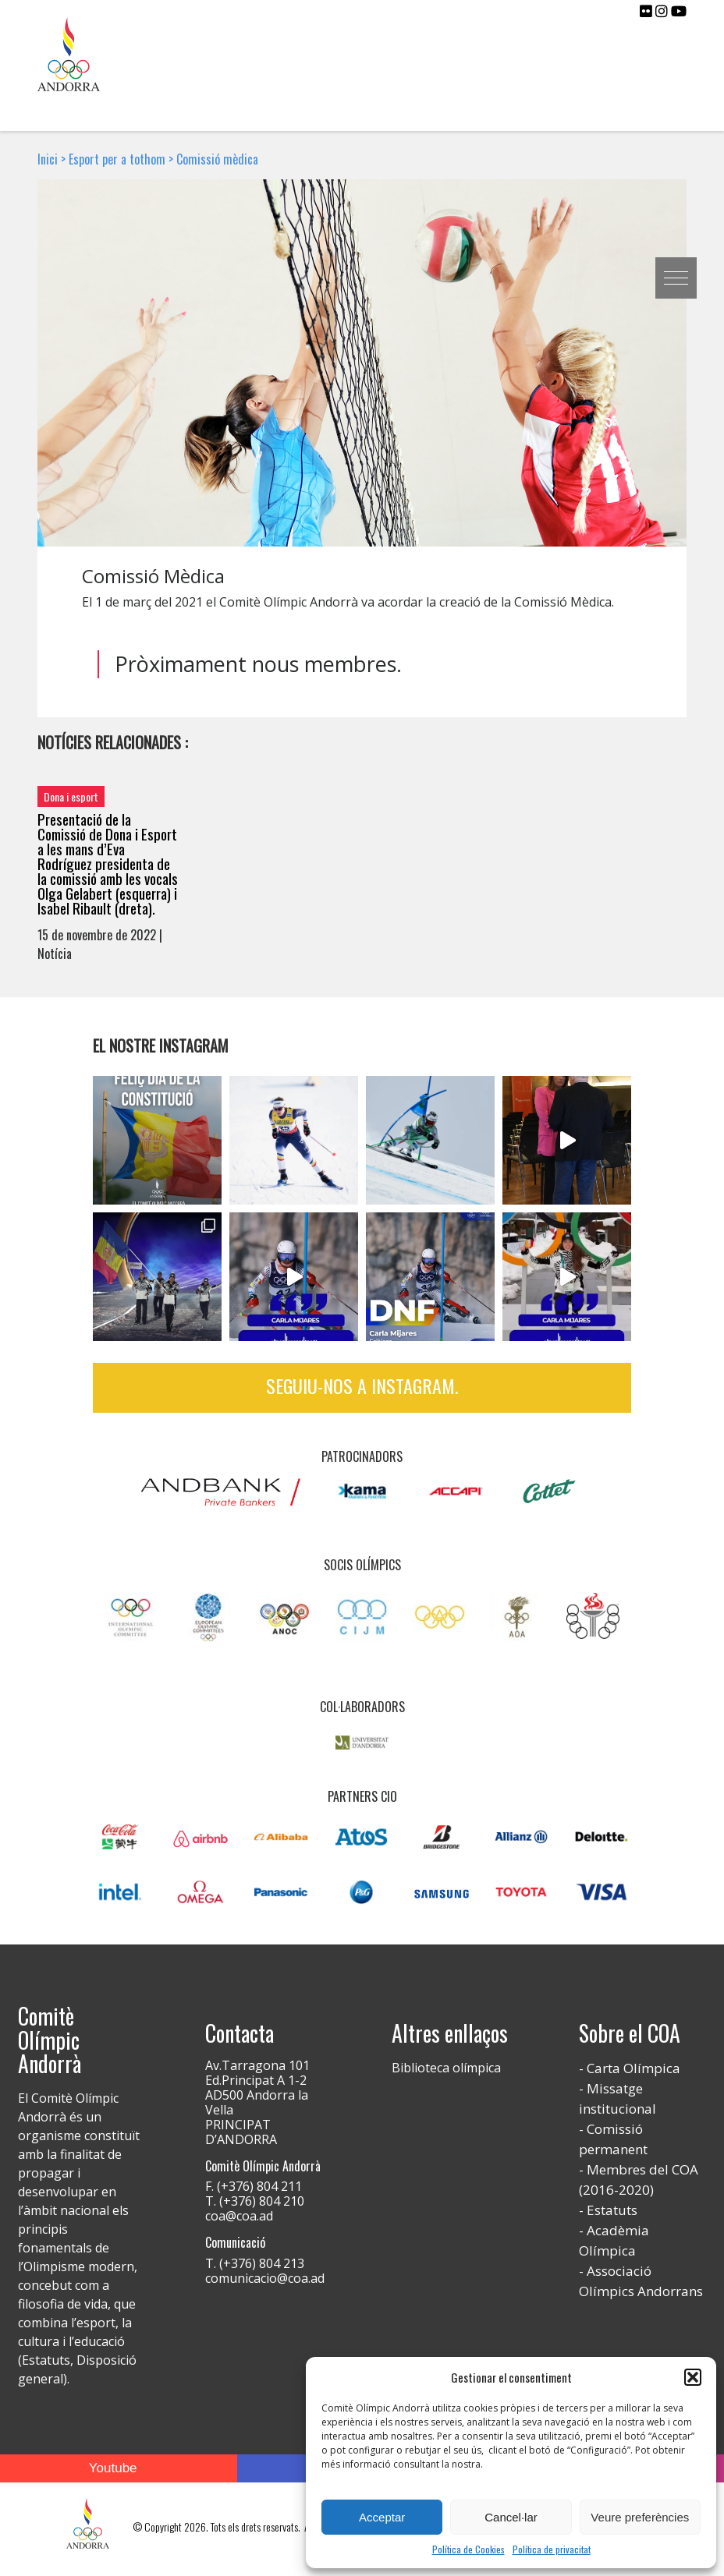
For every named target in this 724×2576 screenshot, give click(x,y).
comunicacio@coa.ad (265, 2278)
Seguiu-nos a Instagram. (362, 1385)
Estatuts (612, 2210)
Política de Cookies (468, 2549)
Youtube (113, 2468)
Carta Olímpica (633, 2068)
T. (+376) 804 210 (254, 2201)
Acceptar (382, 2517)
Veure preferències (640, 2517)
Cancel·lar (511, 2517)
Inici (47, 159)
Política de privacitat (552, 2549)
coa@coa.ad (239, 2215)
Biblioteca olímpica (446, 2067)
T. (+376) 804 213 (254, 2263)
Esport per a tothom (117, 159)
